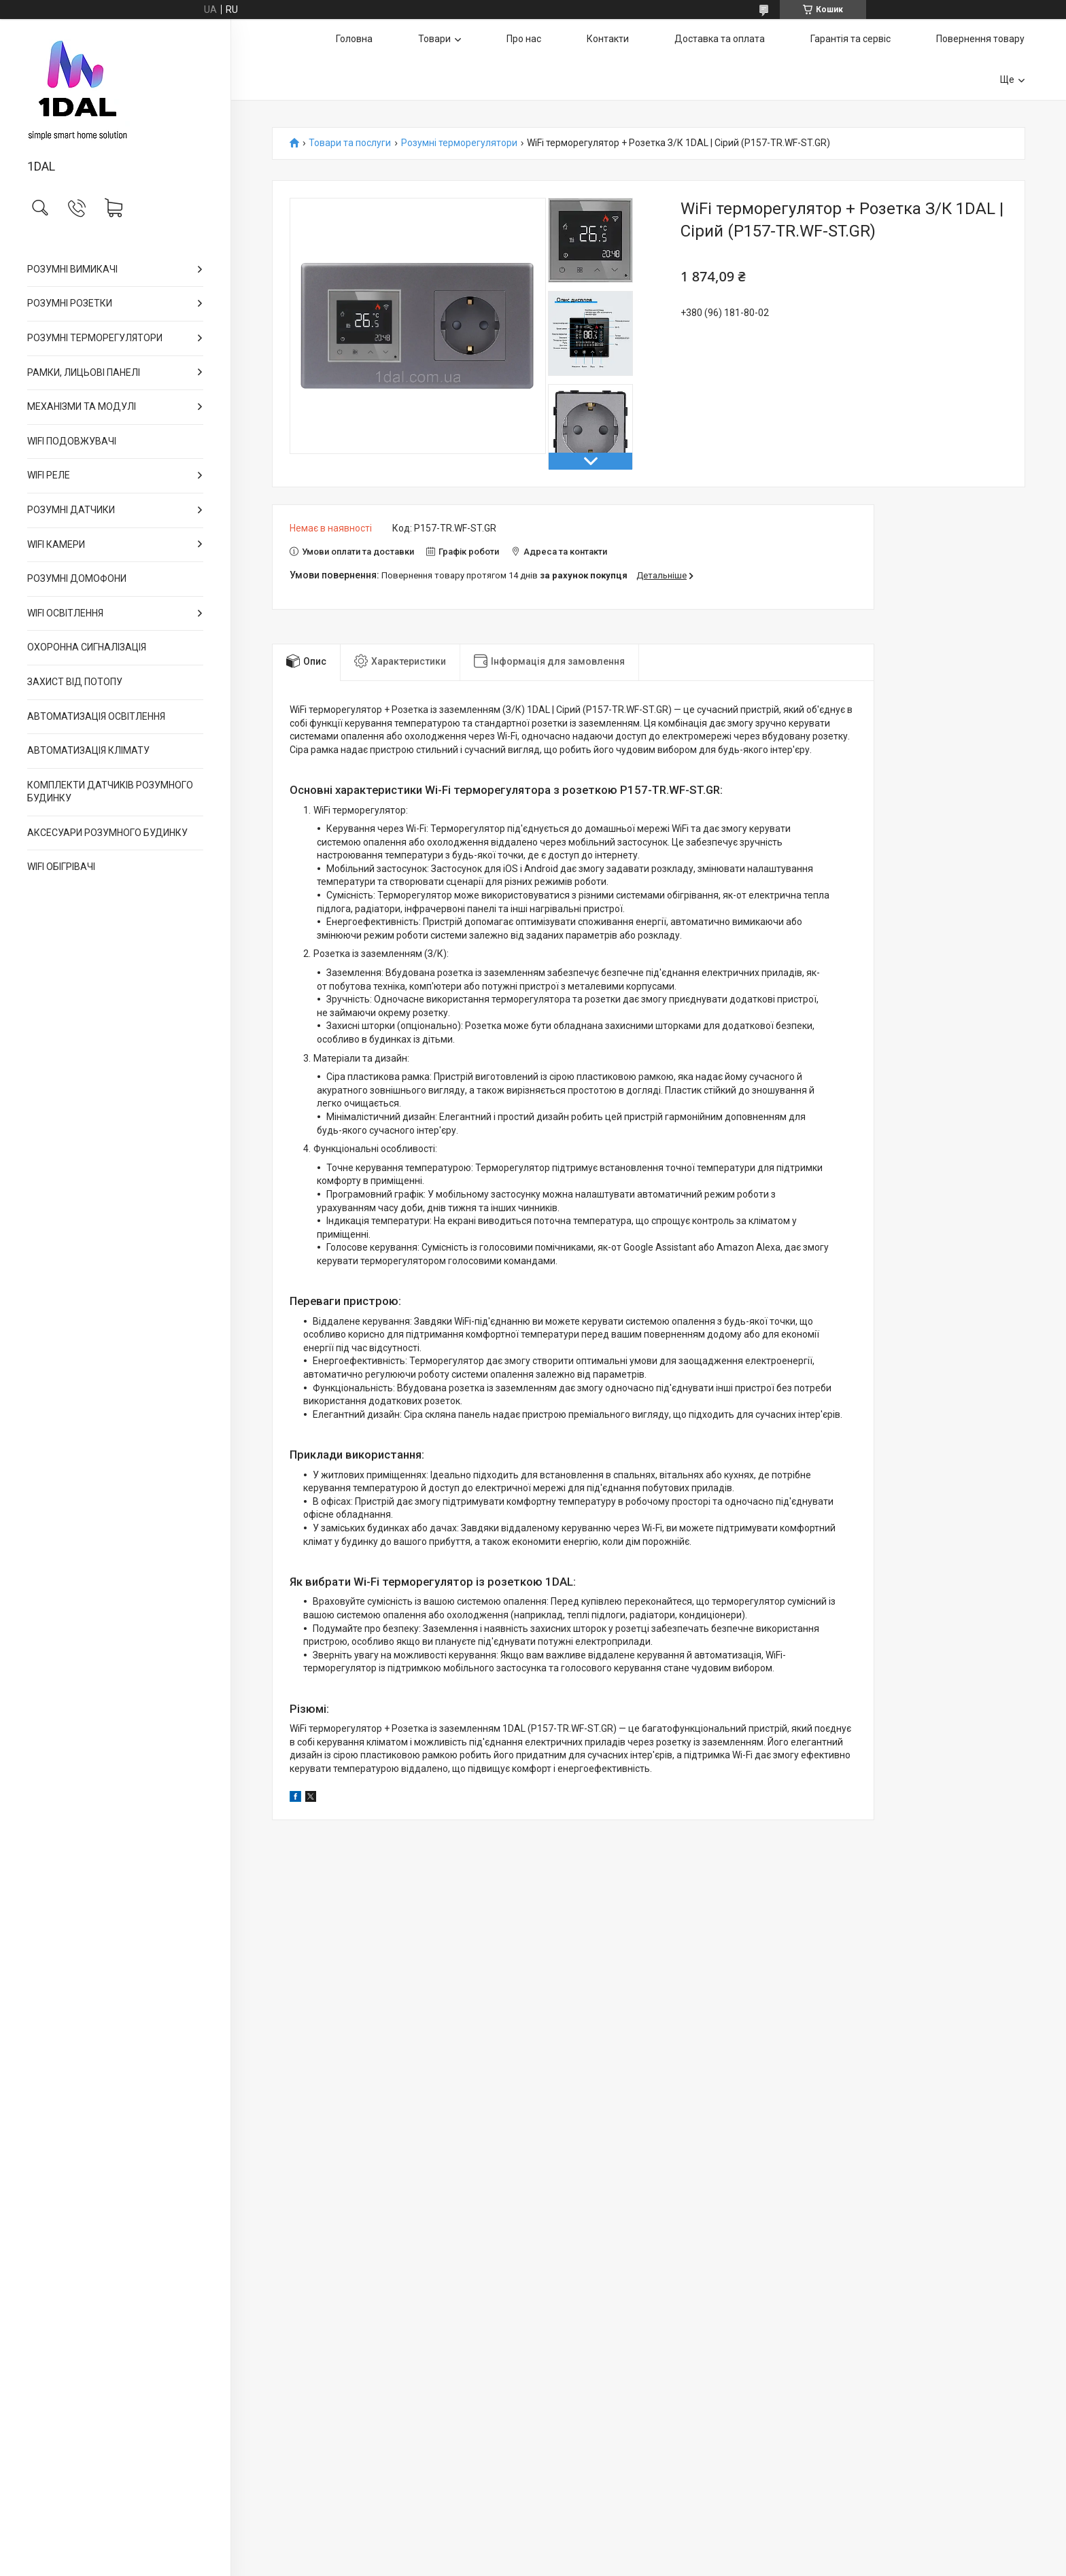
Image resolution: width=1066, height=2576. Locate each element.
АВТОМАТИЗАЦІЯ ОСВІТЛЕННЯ (96, 716)
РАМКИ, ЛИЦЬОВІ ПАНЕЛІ (83, 372)
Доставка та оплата (719, 38)
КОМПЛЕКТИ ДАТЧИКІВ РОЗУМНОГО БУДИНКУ (110, 792)
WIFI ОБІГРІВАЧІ (61, 866)
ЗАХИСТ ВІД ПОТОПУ (74, 681)
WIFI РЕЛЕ (48, 475)
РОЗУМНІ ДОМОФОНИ (76, 578)
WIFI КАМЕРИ (56, 544)
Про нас (523, 38)
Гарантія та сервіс (850, 38)
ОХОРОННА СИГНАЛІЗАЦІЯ (86, 647)
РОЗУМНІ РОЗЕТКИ (69, 303)
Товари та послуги (350, 143)
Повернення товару (980, 38)
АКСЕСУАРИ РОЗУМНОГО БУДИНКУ (107, 832)
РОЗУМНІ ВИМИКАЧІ (72, 269)
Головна (354, 38)
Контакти (608, 38)
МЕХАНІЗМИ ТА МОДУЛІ (81, 406)
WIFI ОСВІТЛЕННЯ (65, 613)
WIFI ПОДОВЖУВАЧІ (71, 441)
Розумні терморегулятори (459, 143)
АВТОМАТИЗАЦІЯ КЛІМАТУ (88, 750)
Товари (434, 38)
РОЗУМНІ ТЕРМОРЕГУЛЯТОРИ (94, 337)
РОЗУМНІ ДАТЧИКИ (71, 509)
